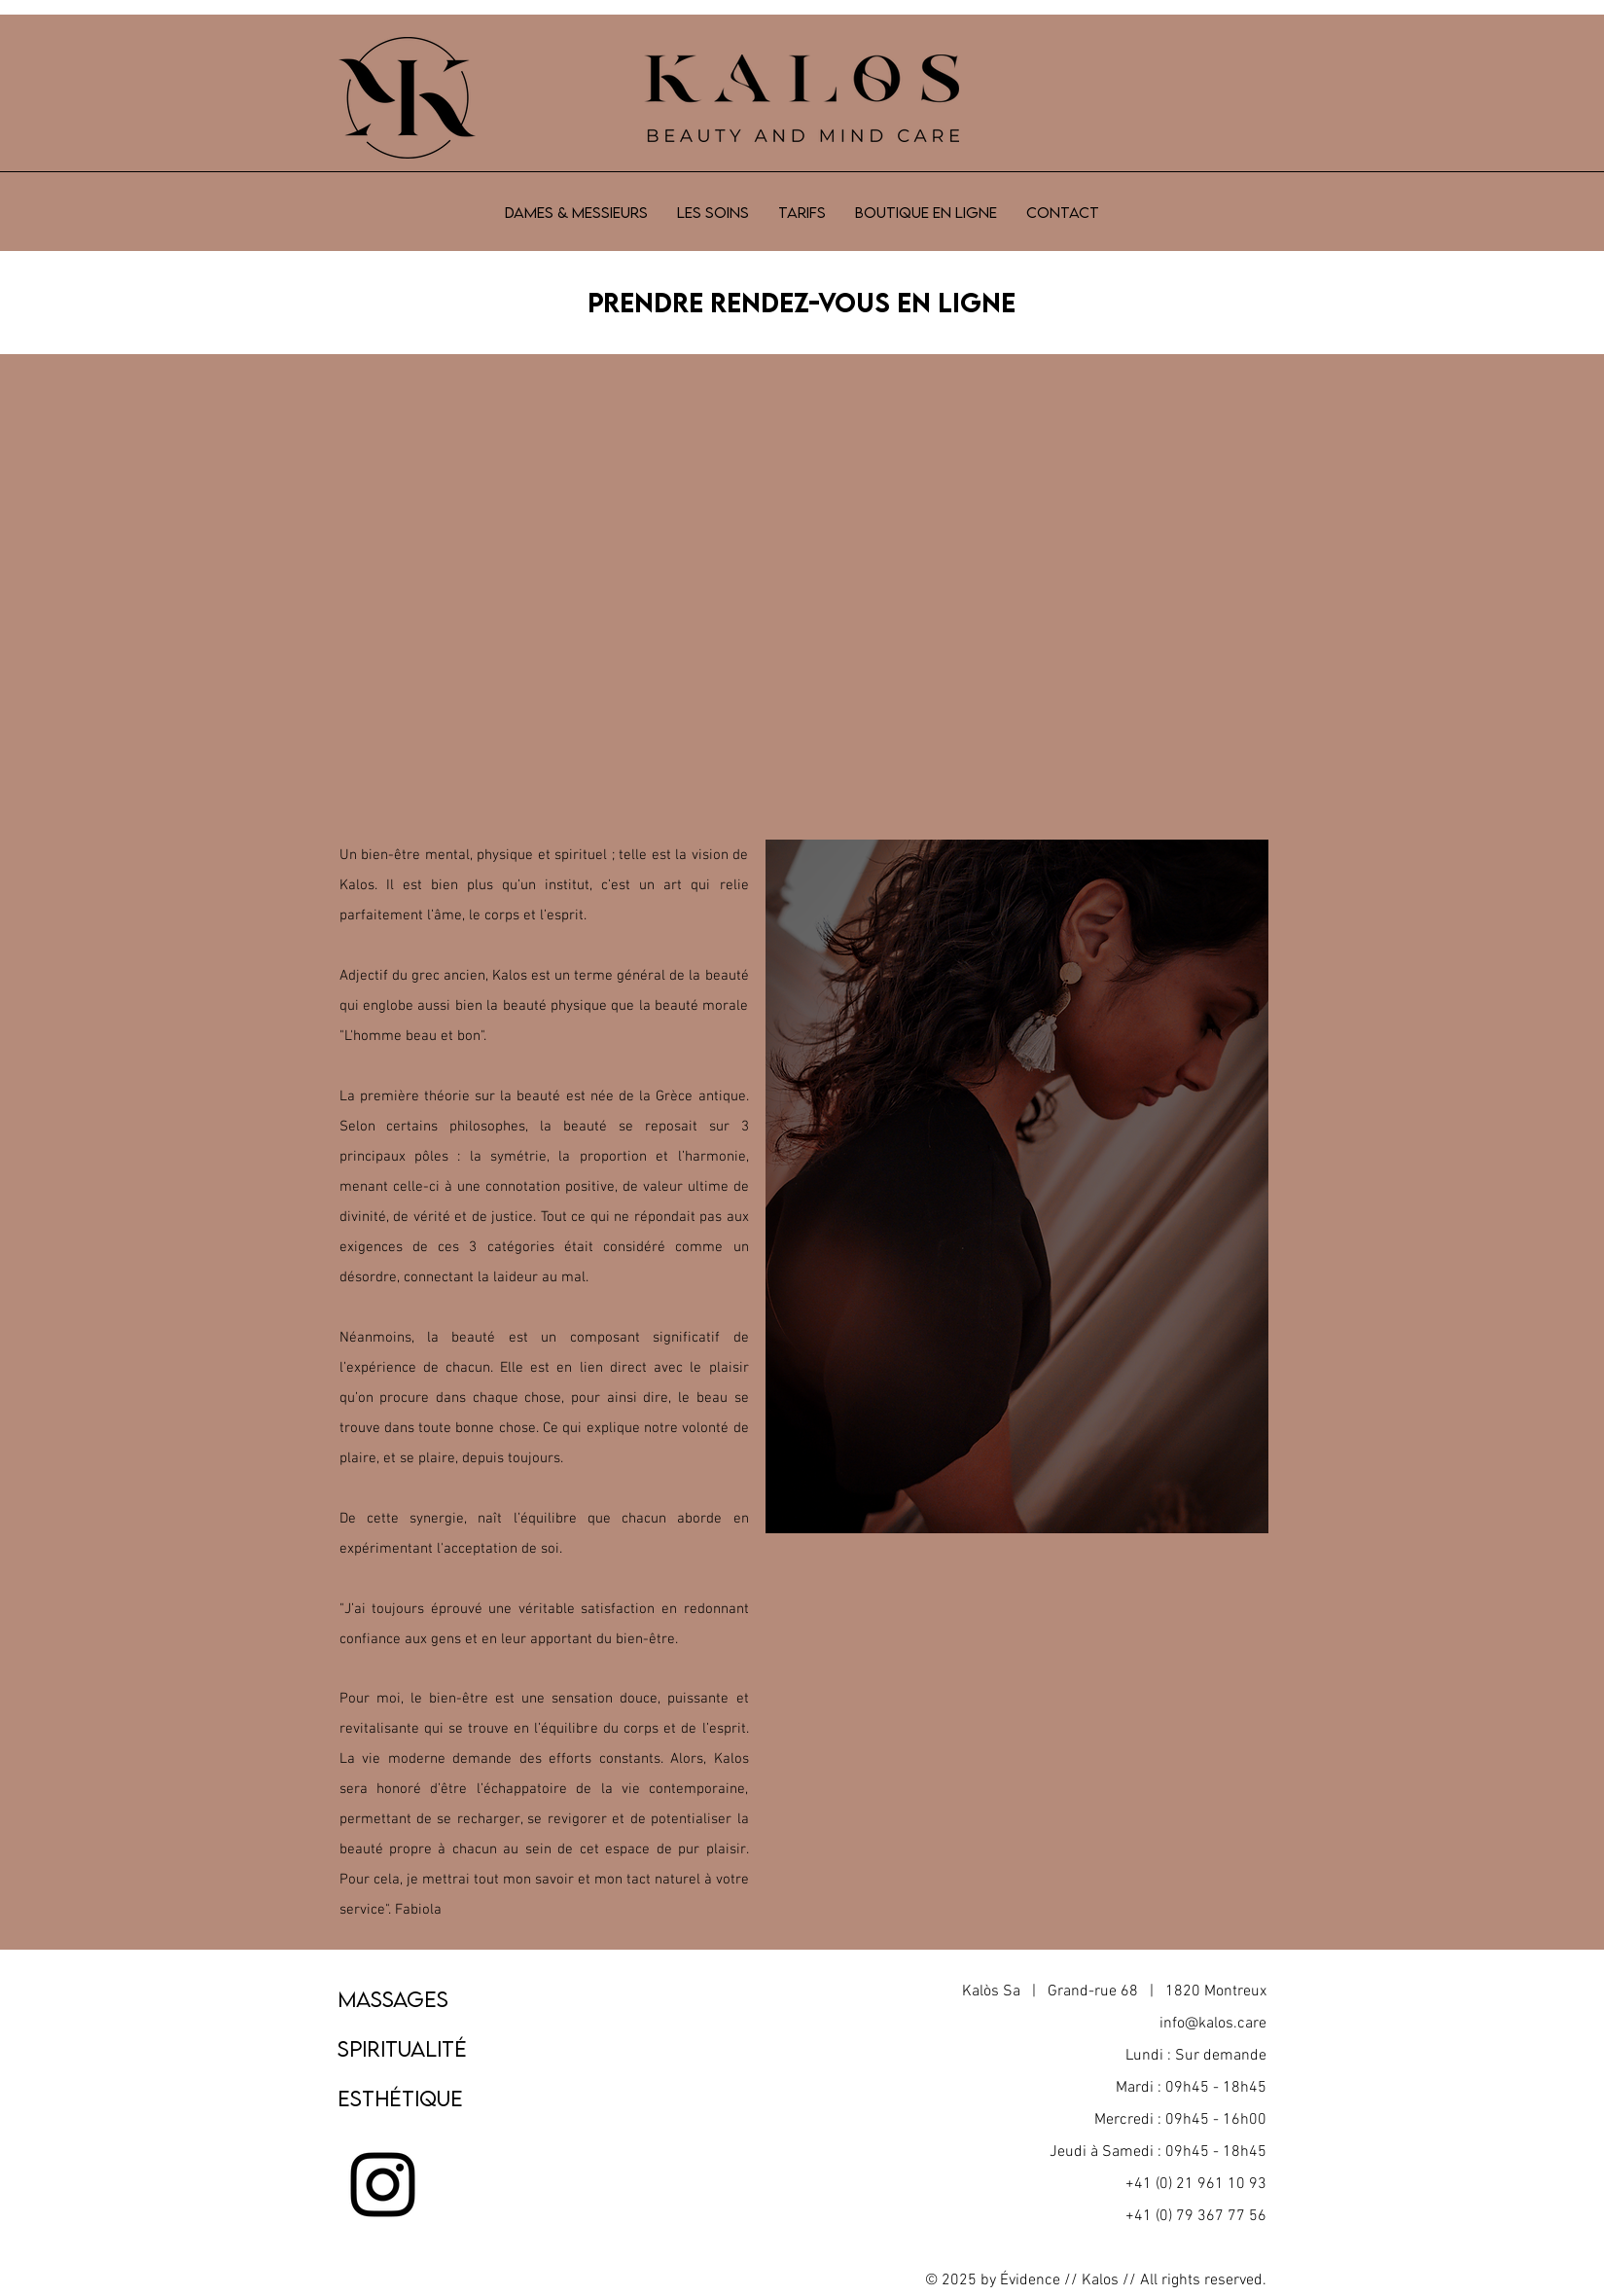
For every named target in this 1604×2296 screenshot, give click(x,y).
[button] (713, 212)
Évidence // (1039, 2280)
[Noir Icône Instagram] (382, 2184)
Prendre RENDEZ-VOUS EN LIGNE (802, 302)
